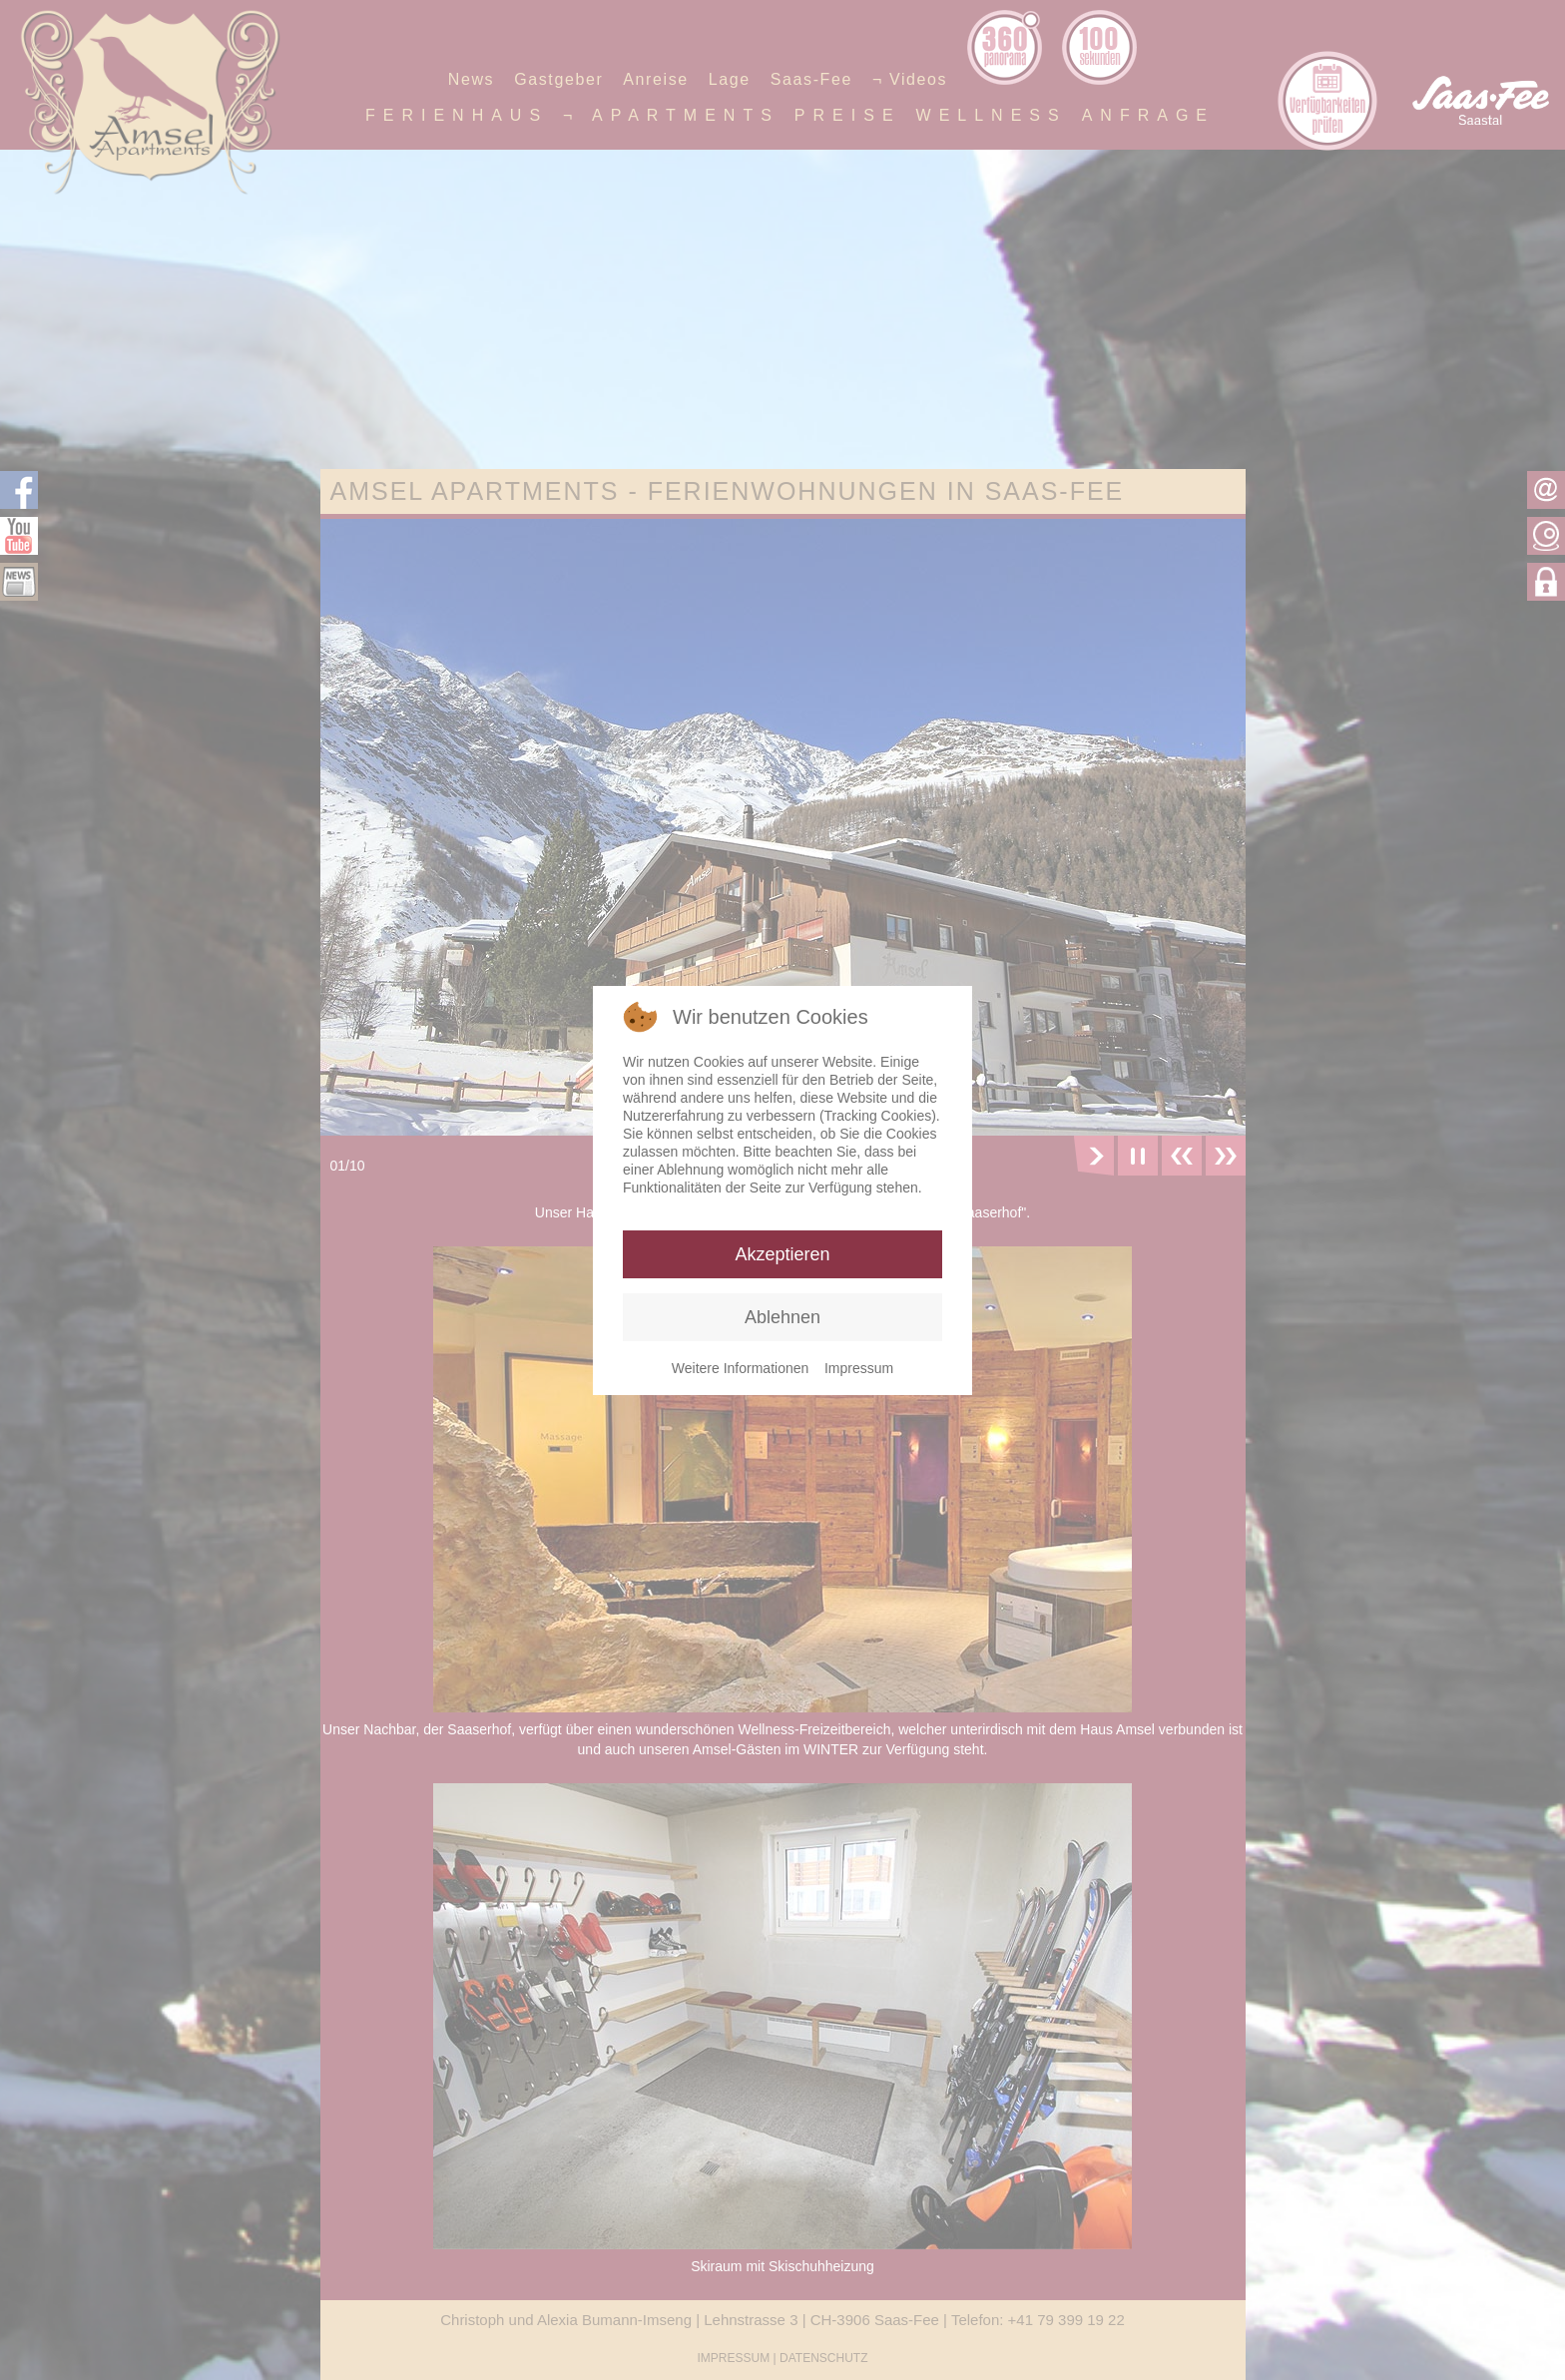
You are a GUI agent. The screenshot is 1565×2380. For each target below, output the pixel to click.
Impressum (858, 1368)
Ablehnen (782, 1317)
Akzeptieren (782, 1254)
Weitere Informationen (740, 1368)
